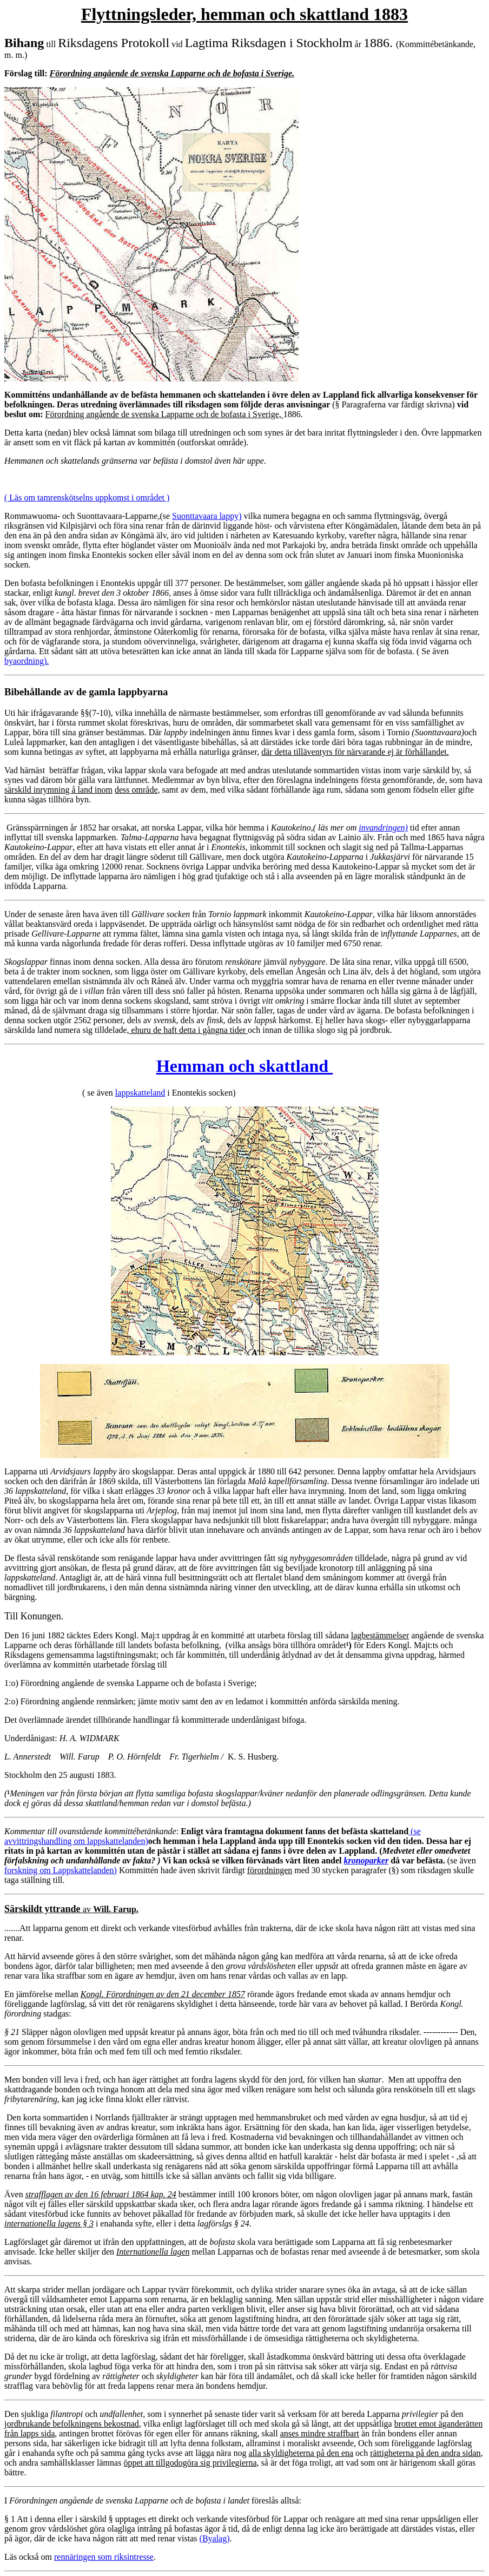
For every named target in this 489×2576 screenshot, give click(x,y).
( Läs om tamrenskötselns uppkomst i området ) (86, 497)
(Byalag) (215, 2538)
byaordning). (26, 661)
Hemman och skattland (244, 1066)
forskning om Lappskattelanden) (60, 1870)
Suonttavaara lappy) (206, 516)
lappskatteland (140, 1092)
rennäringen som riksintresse (104, 2556)
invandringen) (383, 827)
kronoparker (365, 1860)
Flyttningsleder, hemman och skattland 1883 (244, 14)
